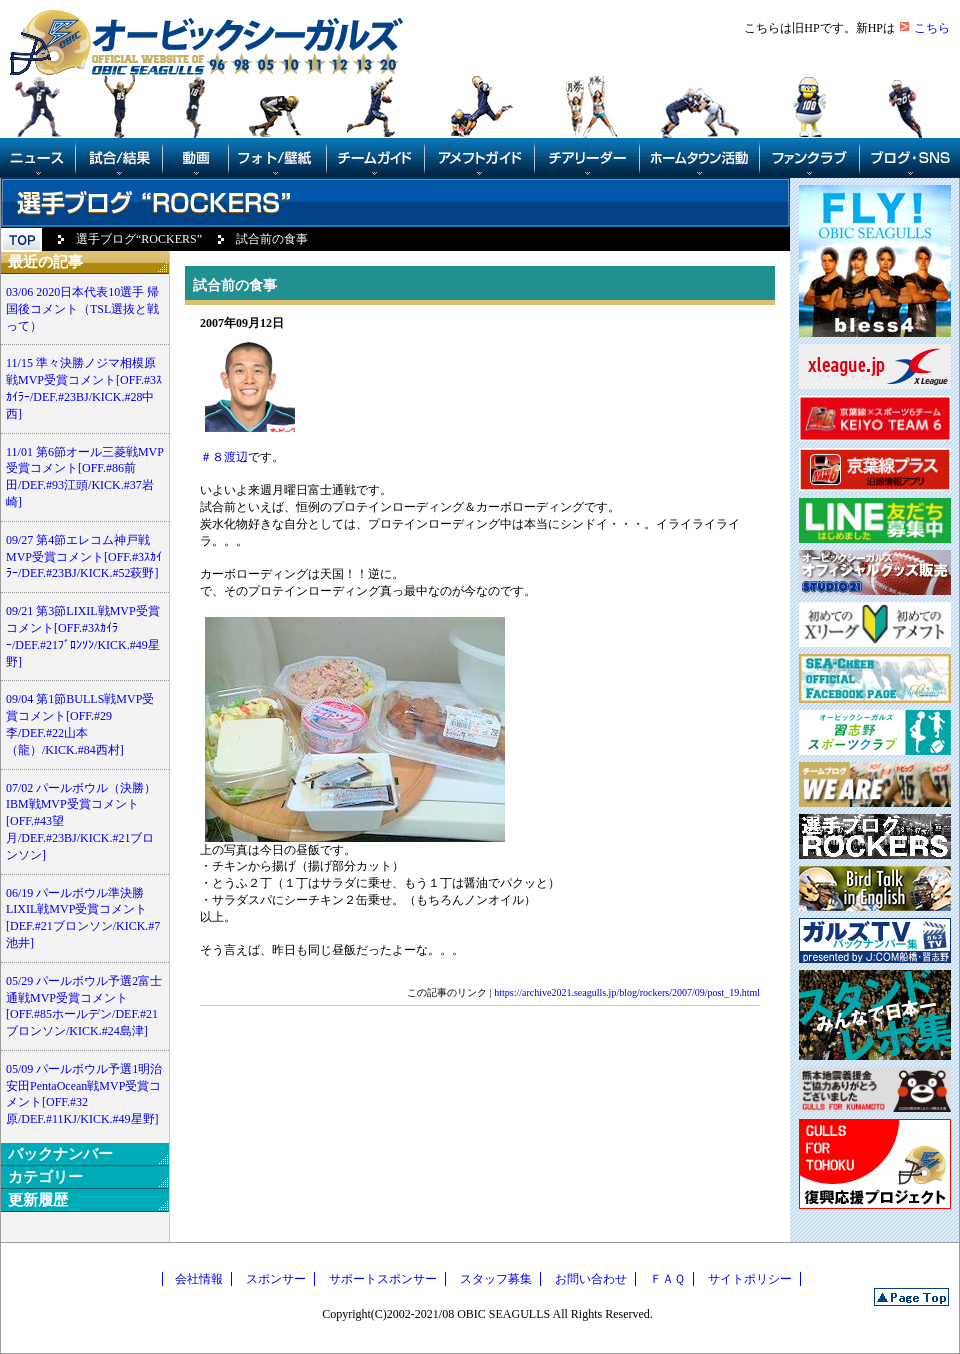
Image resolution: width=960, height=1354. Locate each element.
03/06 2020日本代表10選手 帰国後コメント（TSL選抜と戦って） (82, 309)
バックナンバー (60, 1154)
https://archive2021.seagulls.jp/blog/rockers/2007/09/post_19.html (627, 992)
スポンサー (276, 1279)
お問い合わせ (591, 1279)
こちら (932, 28)
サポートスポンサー (383, 1279)
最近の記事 (45, 262)
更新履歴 (38, 1200)
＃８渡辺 (224, 457)
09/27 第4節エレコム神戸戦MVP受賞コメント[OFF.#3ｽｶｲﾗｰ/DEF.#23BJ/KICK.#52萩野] (84, 557)
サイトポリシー (750, 1279)
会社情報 (199, 1279)
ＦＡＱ (667, 1279)
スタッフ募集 (496, 1279)
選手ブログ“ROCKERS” (139, 239)
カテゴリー (45, 1177)
